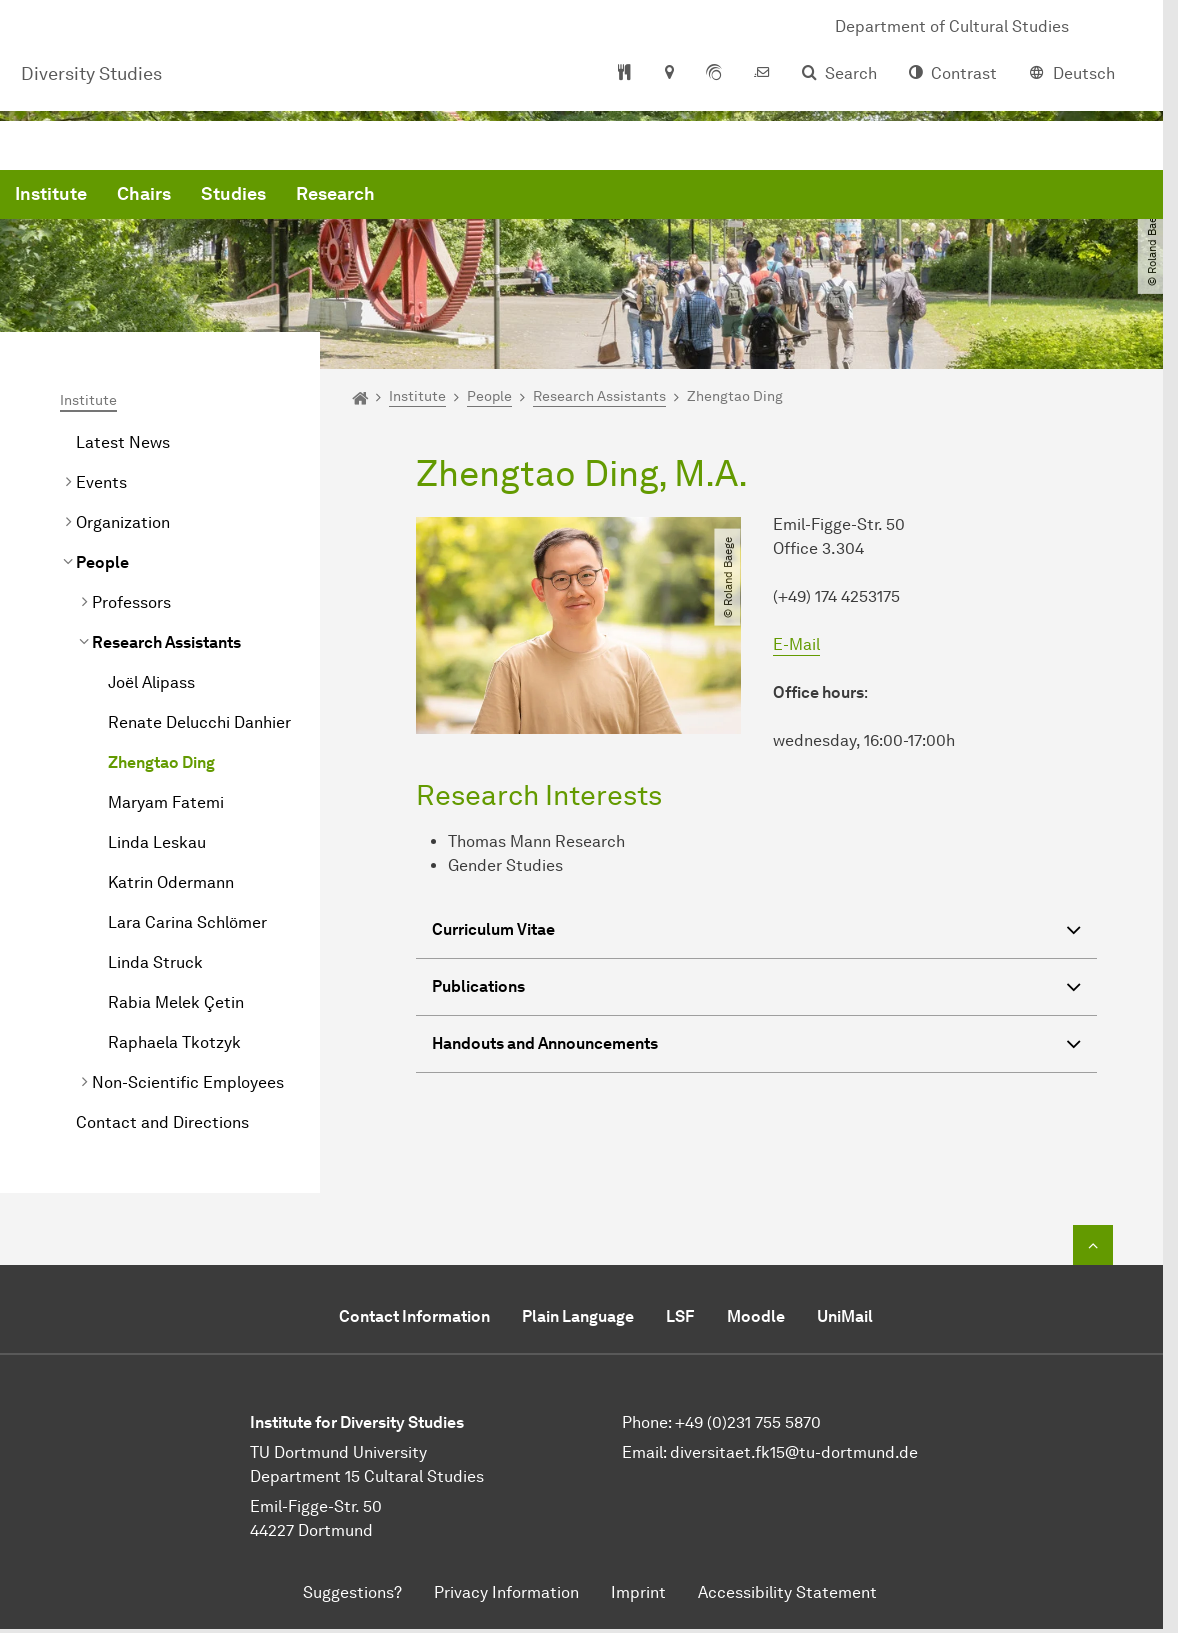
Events (101, 482)
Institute (355, 200)
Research (639, 200)
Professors (131, 602)
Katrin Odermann (171, 882)
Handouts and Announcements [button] (756, 1046)
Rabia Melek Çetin (176, 1002)
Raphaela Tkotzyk (174, 1042)
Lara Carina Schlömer (187, 922)
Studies (537, 200)
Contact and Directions (162, 1122)
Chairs (448, 200)
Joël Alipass (151, 682)
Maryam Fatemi (166, 802)
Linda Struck (155, 962)
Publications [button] (756, 989)
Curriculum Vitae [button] (756, 932)
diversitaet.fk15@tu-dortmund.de (794, 1452)
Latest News (123, 442)
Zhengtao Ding (161, 762)
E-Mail (796, 644)
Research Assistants (166, 642)
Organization (123, 522)
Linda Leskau (157, 842)
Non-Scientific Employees (188, 1082)
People (102, 562)
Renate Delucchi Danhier (199, 722)
